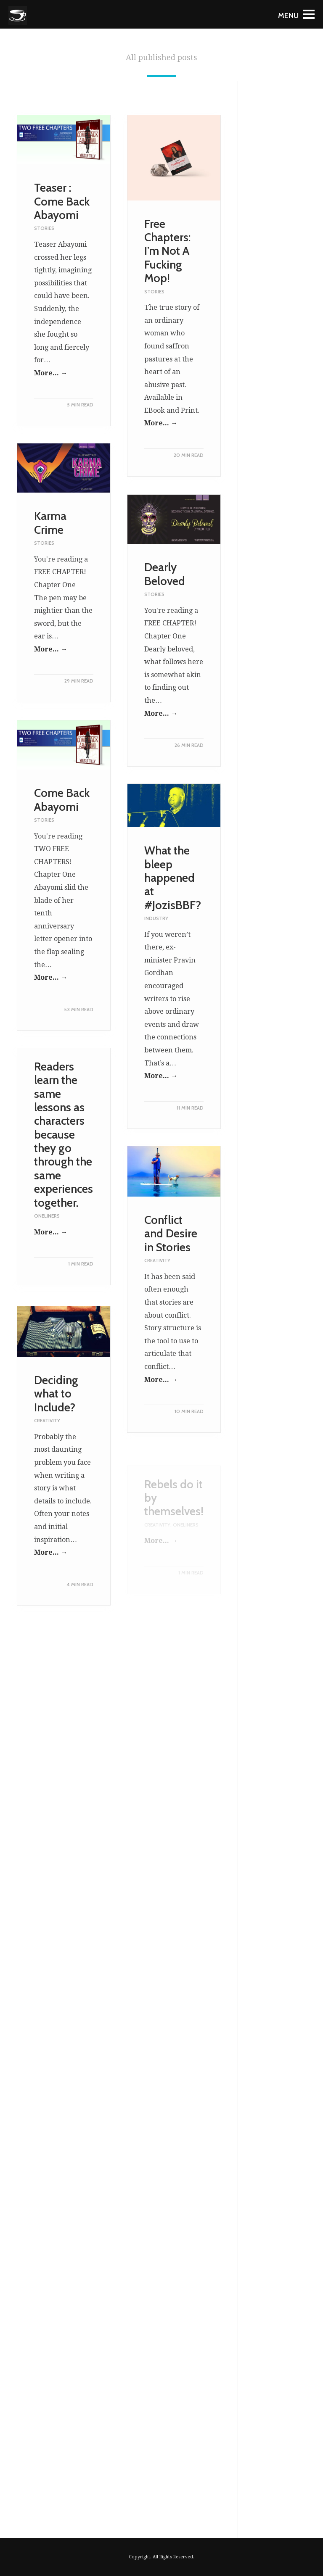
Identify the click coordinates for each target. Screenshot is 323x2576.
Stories (44, 228)
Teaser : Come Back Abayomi (62, 201)
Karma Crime (50, 539)
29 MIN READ (78, 697)
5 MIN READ (80, 405)
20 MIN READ (189, 455)
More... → (50, 373)
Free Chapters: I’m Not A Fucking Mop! (167, 251)
